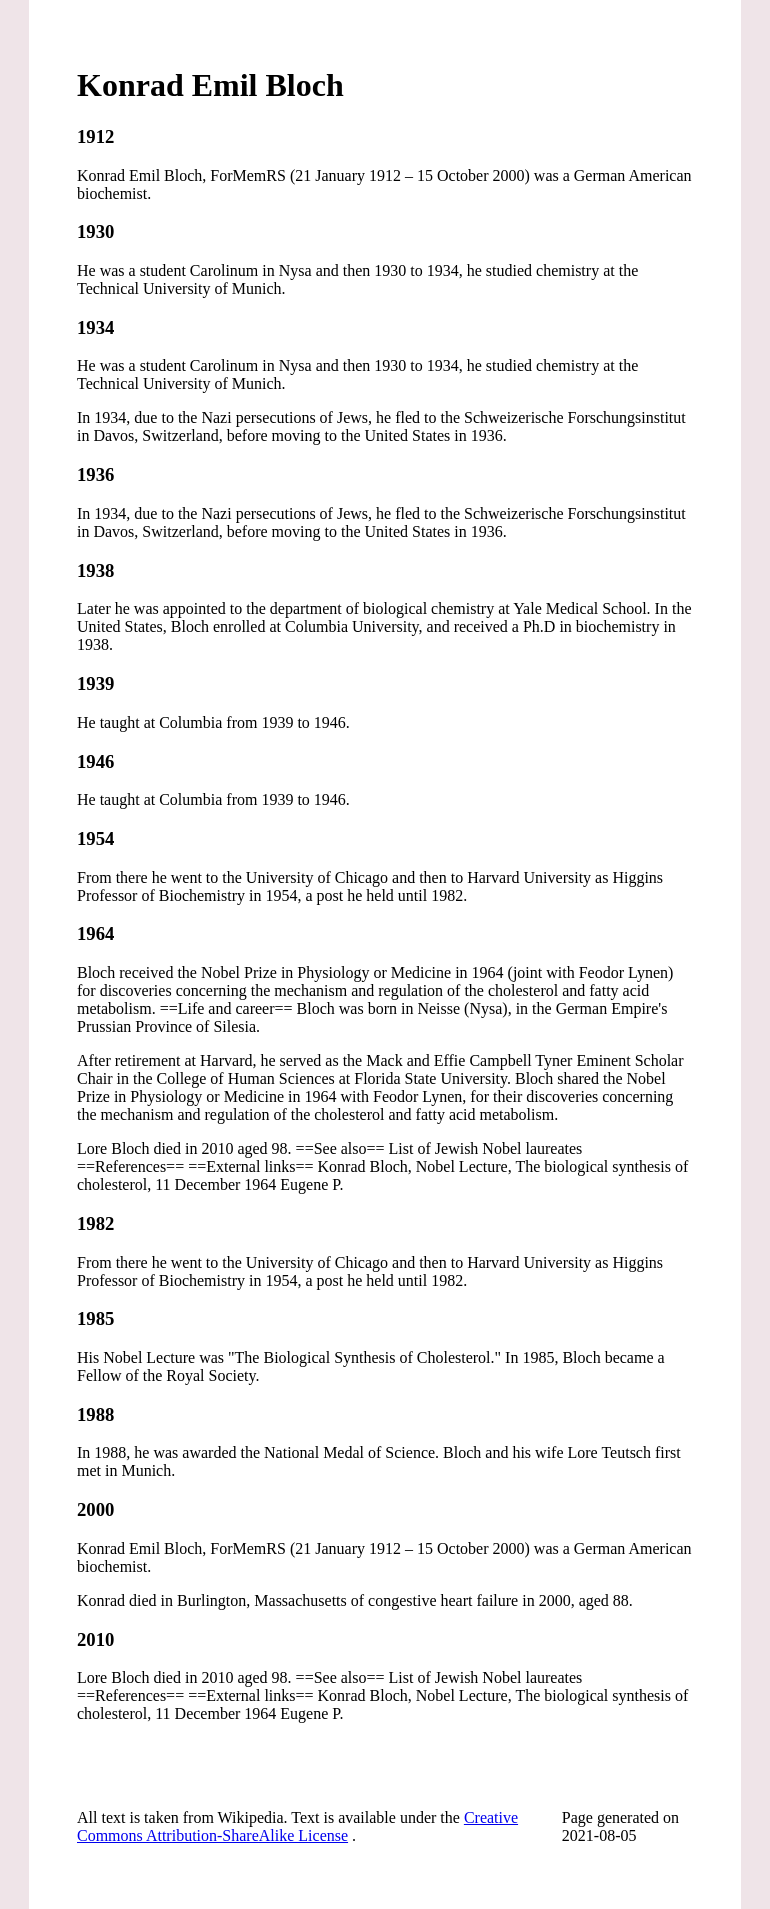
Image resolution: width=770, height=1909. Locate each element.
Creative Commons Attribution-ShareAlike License (297, 1826)
